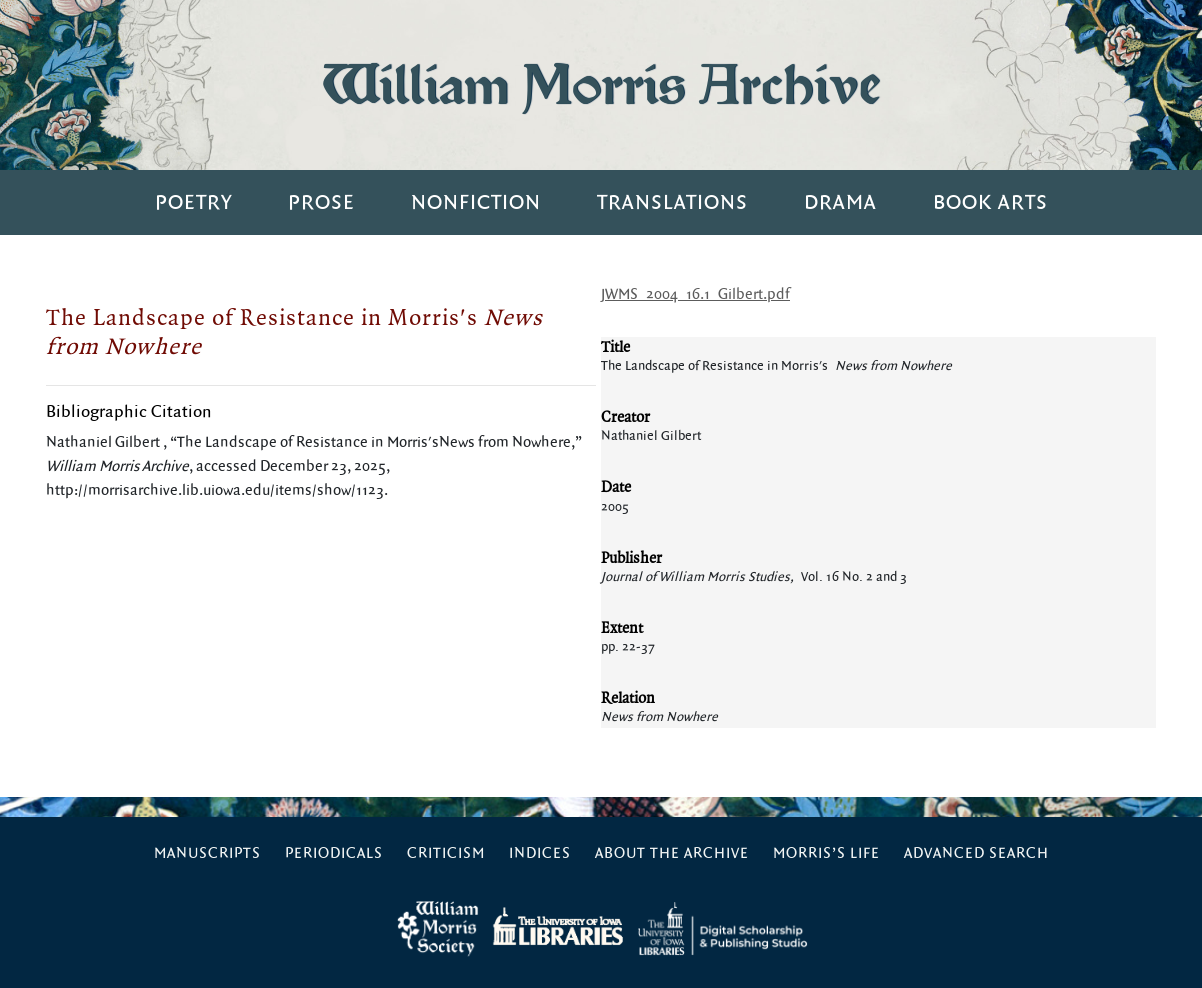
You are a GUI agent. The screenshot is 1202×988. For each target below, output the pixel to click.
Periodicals (334, 853)
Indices (540, 853)
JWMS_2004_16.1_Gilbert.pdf (695, 294)
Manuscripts (207, 853)
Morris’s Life (826, 853)
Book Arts (990, 202)
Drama (840, 202)
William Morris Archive (601, 84)
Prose (321, 202)
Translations (672, 202)
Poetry (193, 202)
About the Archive (672, 853)
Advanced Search (976, 853)
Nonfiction (476, 202)
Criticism (446, 853)
